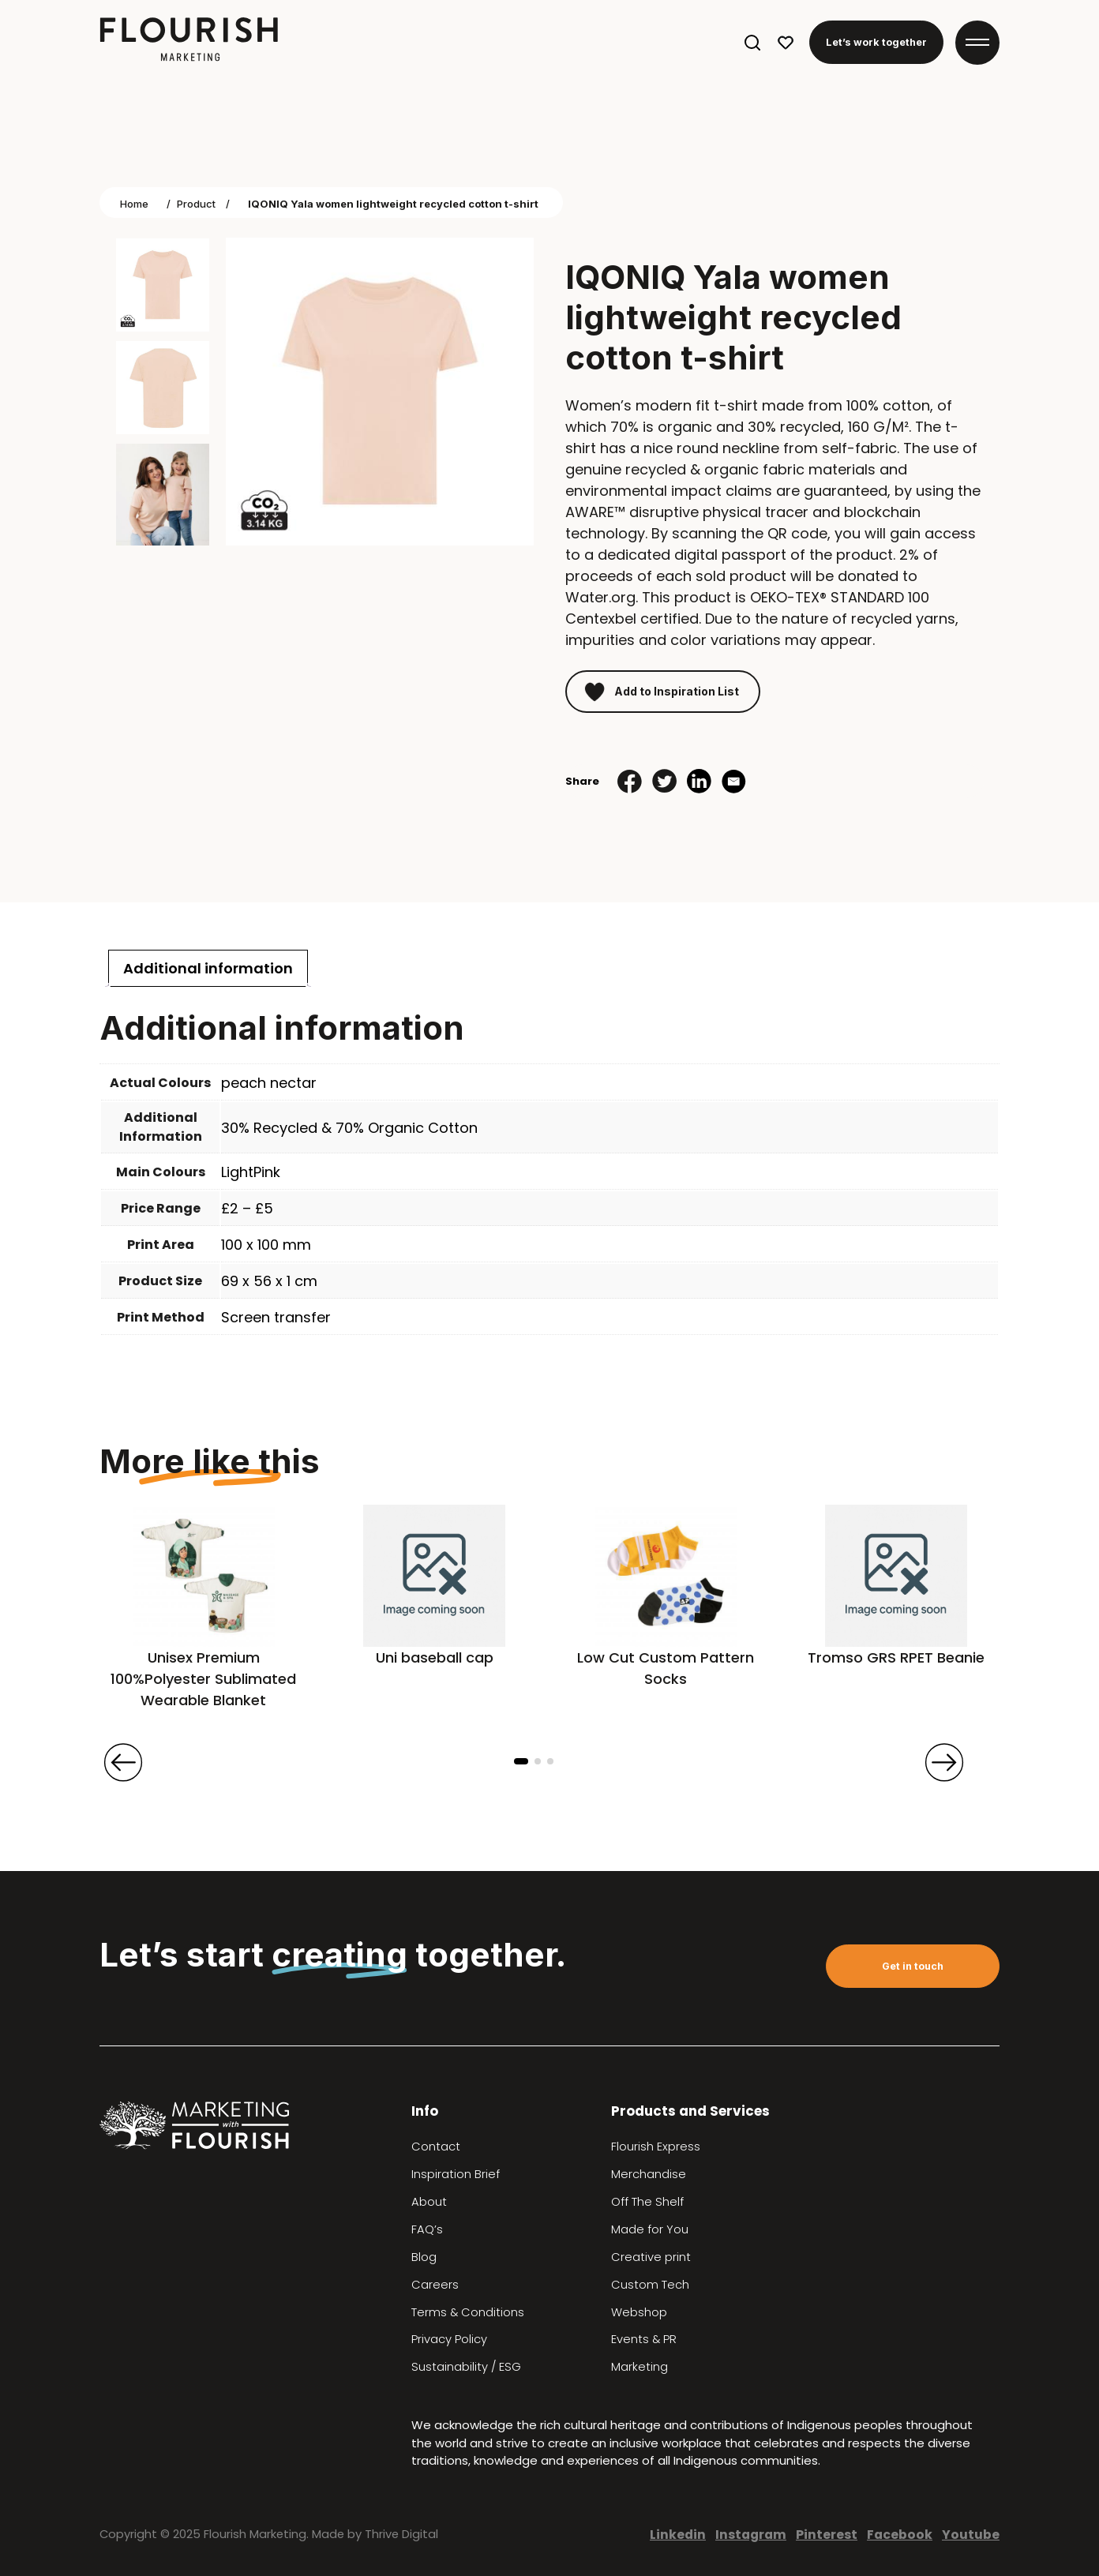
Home (134, 203)
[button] (521, 1761)
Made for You (649, 2229)
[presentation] (123, 1762)
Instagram (750, 2534)
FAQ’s (427, 2229)
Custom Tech (650, 2285)
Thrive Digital (401, 2534)
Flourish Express (655, 2146)
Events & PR (644, 2339)
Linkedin (678, 2534)
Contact (435, 2146)
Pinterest (826, 2534)
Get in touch (912, 1966)
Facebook (899, 2534)
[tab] (208, 968)
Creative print (651, 2257)
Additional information (208, 968)
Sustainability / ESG (466, 2367)
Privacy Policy (449, 2339)
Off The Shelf (647, 2202)
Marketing (639, 2367)
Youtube (971, 2534)
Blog (424, 2257)
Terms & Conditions (467, 2312)
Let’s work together (876, 42)
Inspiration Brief (455, 2174)
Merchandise (648, 2174)
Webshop (639, 2312)
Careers (435, 2285)
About (429, 2202)
